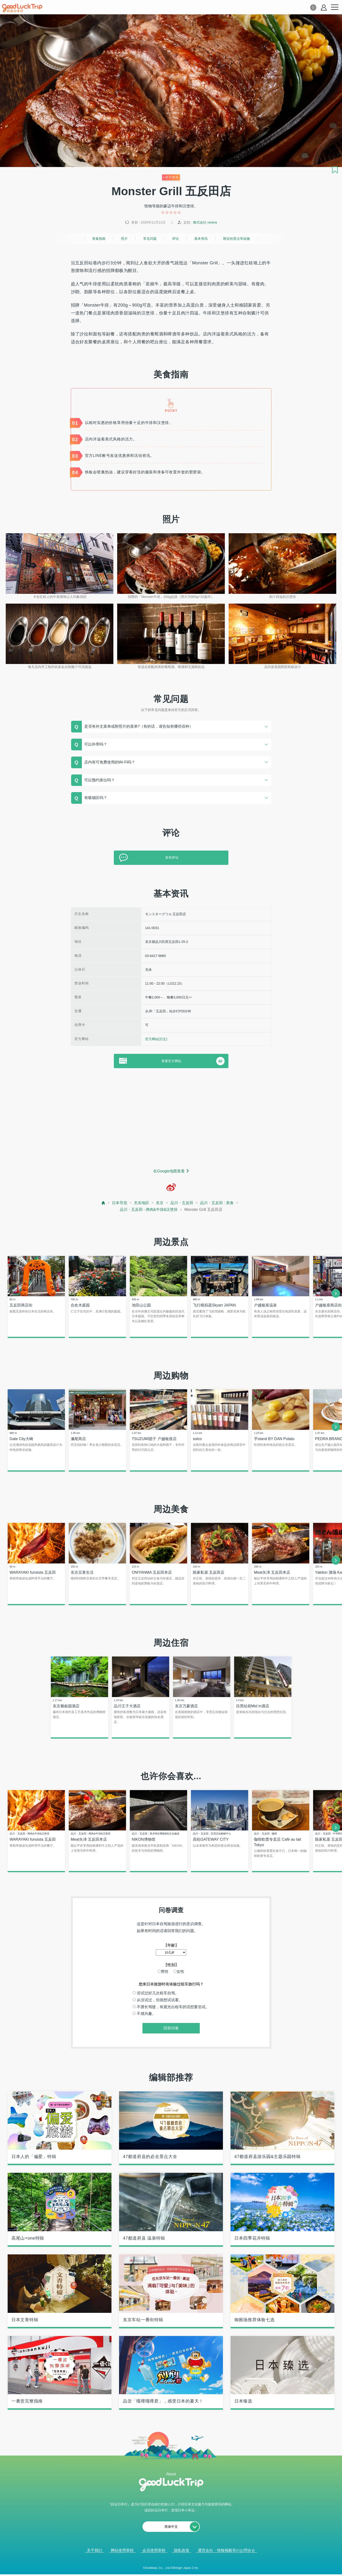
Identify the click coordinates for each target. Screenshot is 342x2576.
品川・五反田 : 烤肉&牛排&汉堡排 (149, 1209)
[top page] (103, 1203)
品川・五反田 (181, 1203)
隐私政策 (181, 2552)
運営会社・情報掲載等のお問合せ (226, 2552)
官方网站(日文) (156, 1039)
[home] (22, 8)
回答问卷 (171, 2029)
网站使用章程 (122, 2552)
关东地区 (141, 1203)
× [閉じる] (190, 2566)
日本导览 (119, 1203)
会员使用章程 (153, 2552)
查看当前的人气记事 (168, 2566)
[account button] (324, 7)
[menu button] (334, 7)
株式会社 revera (205, 222)
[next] (335, 1293)
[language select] (313, 7)
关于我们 (94, 2552)
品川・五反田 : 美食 (217, 1203)
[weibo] (171, 1187)
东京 (159, 1203)
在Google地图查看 (169, 1171)
